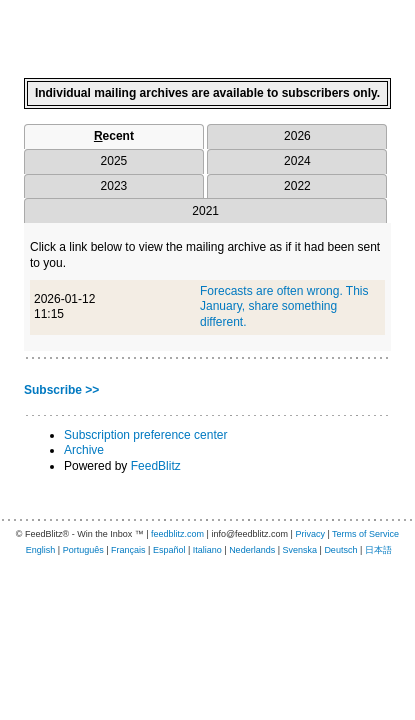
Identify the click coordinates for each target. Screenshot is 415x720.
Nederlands (252, 550)
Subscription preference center (145, 435)
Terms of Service (365, 534)
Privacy (310, 534)
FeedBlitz (156, 466)
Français (128, 550)
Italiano (207, 550)
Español (169, 550)
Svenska (300, 550)
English (41, 550)
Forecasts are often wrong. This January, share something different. (284, 306)
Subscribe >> (61, 390)
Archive (84, 450)
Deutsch (340, 550)
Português (83, 550)
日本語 (378, 550)
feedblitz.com (177, 534)
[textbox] (207, 31)
